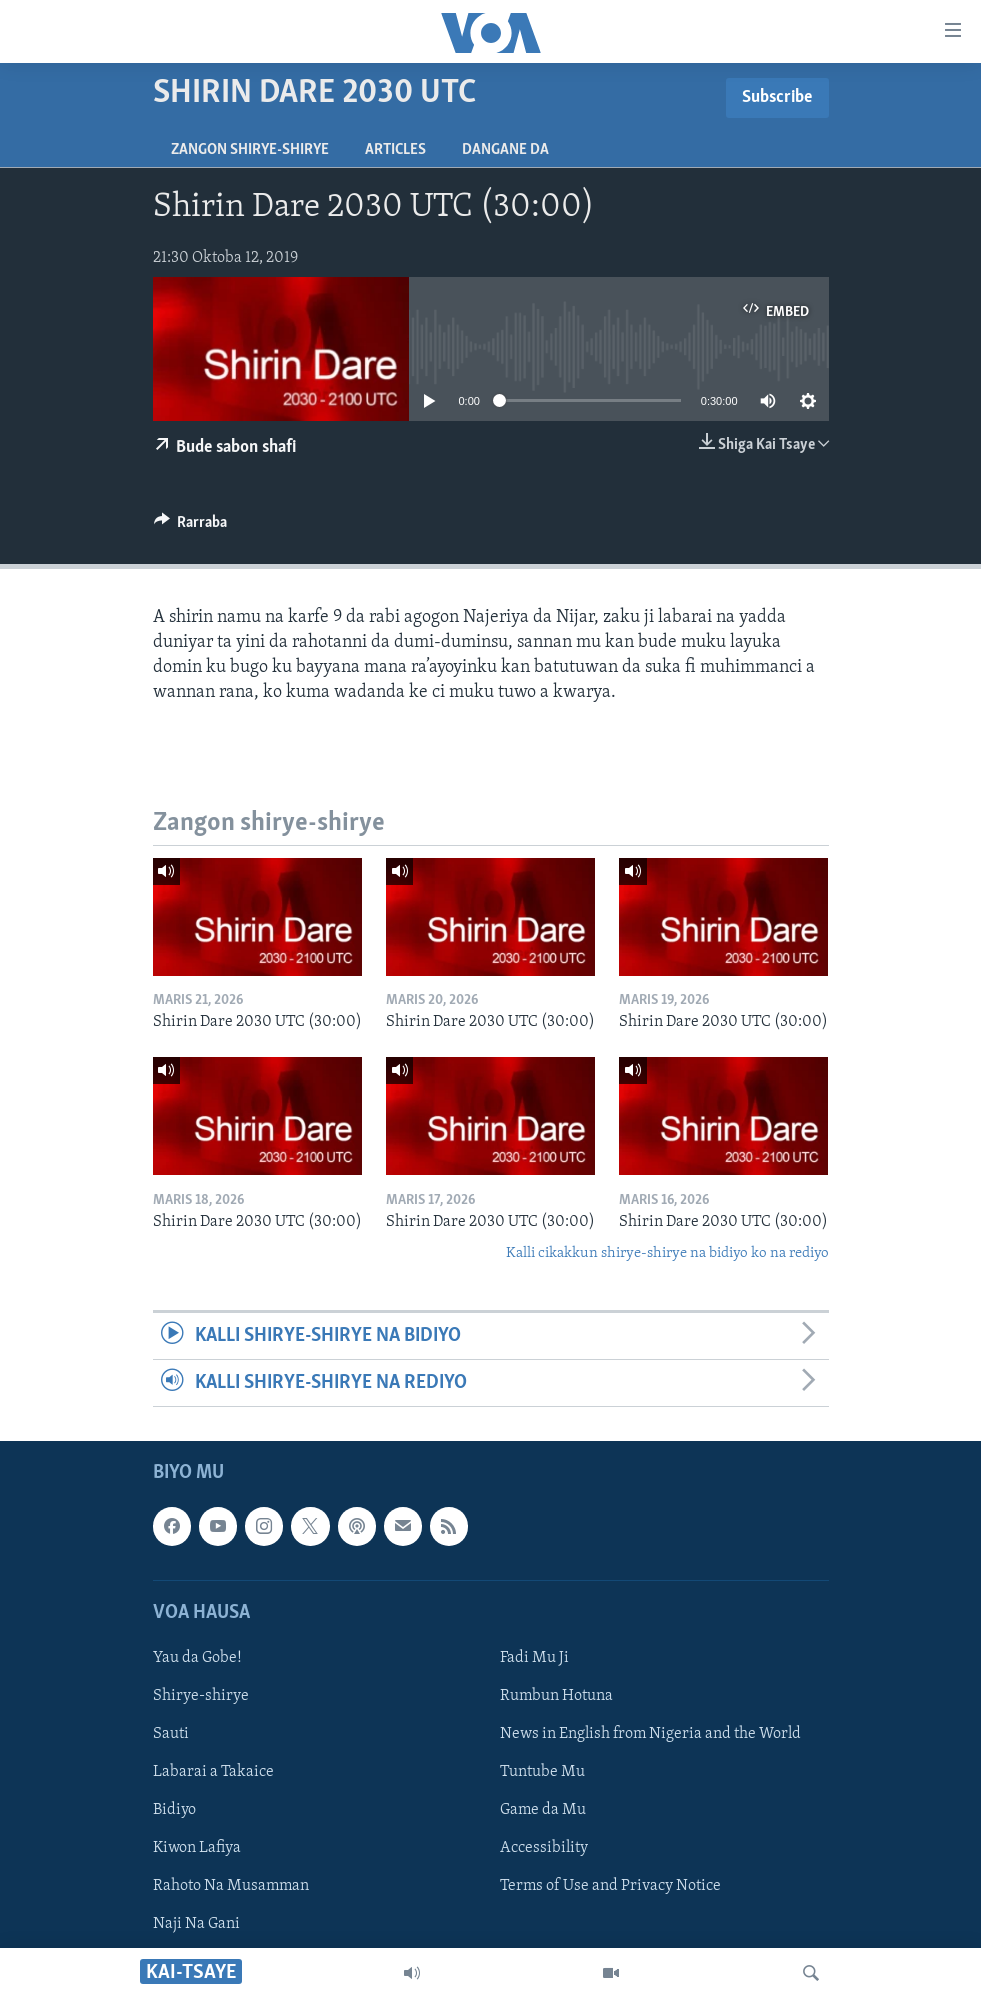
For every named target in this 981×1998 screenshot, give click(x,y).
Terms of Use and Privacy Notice (610, 1887)
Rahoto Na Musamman (231, 1887)
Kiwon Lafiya (197, 1848)
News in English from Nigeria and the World (650, 1734)
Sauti (171, 1734)
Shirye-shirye (201, 1696)
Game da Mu (543, 1810)
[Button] (191, 527)
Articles (395, 150)
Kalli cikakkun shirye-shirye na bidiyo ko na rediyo (667, 1253)
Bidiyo (174, 1810)
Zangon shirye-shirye (250, 150)
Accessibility (544, 1848)
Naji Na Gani (196, 1925)
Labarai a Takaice (213, 1772)
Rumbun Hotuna (556, 1696)
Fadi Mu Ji (534, 1658)
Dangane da (505, 150)
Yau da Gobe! (197, 1658)
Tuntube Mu (542, 1772)
